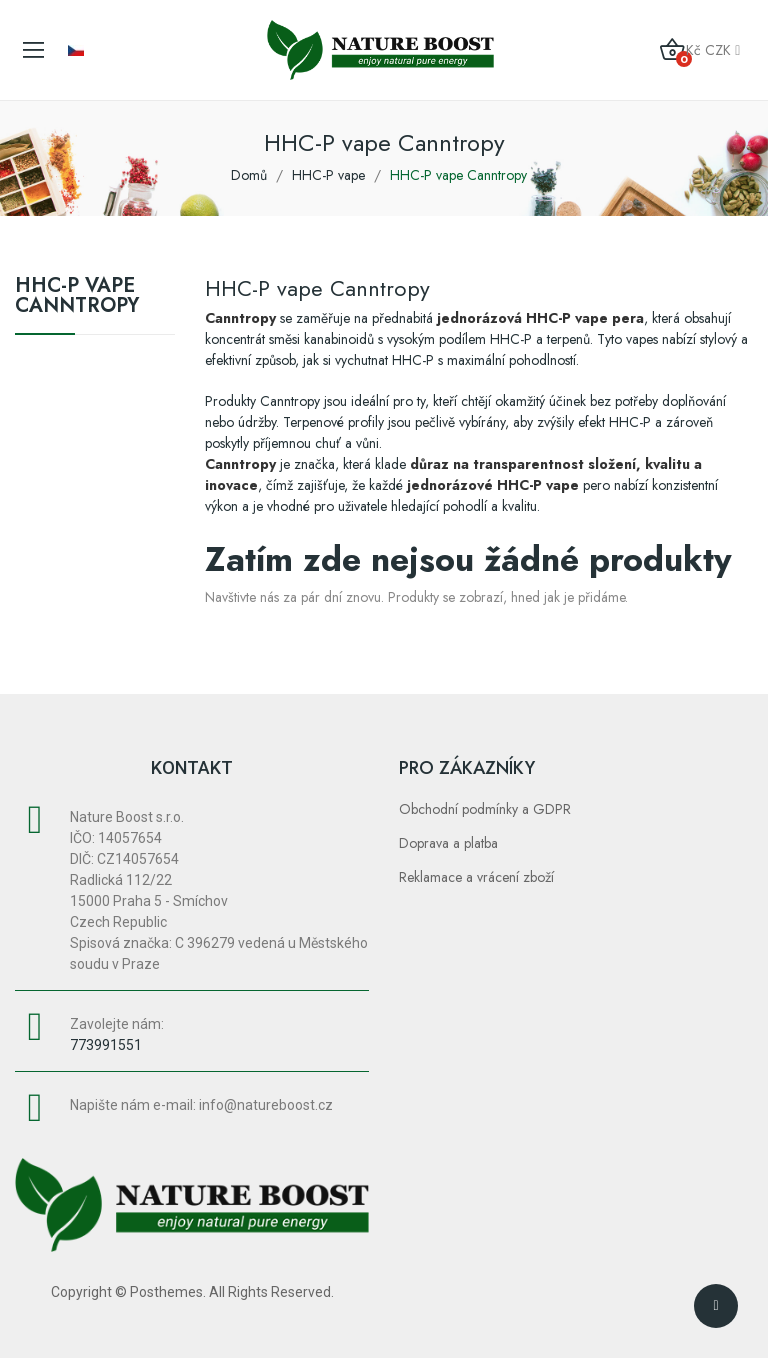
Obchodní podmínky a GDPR (485, 809)
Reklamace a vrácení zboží (476, 877)
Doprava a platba (448, 843)
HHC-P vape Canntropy (77, 298)
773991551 (106, 1045)
